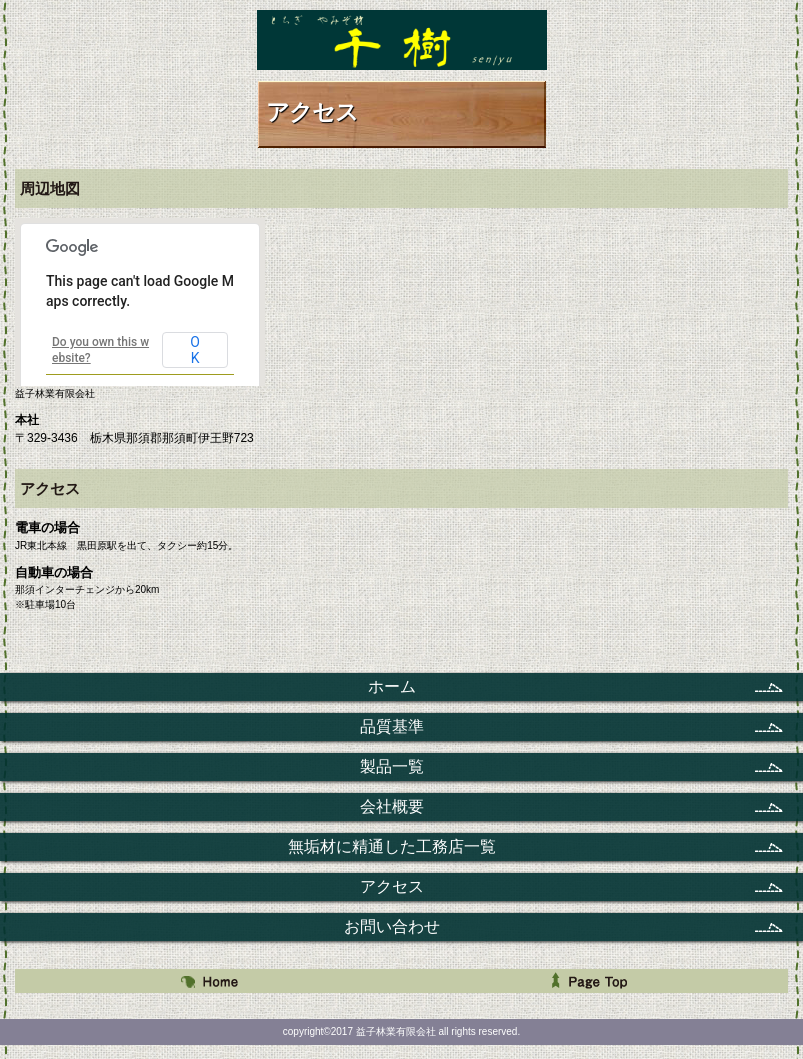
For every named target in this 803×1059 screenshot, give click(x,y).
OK (195, 350)
